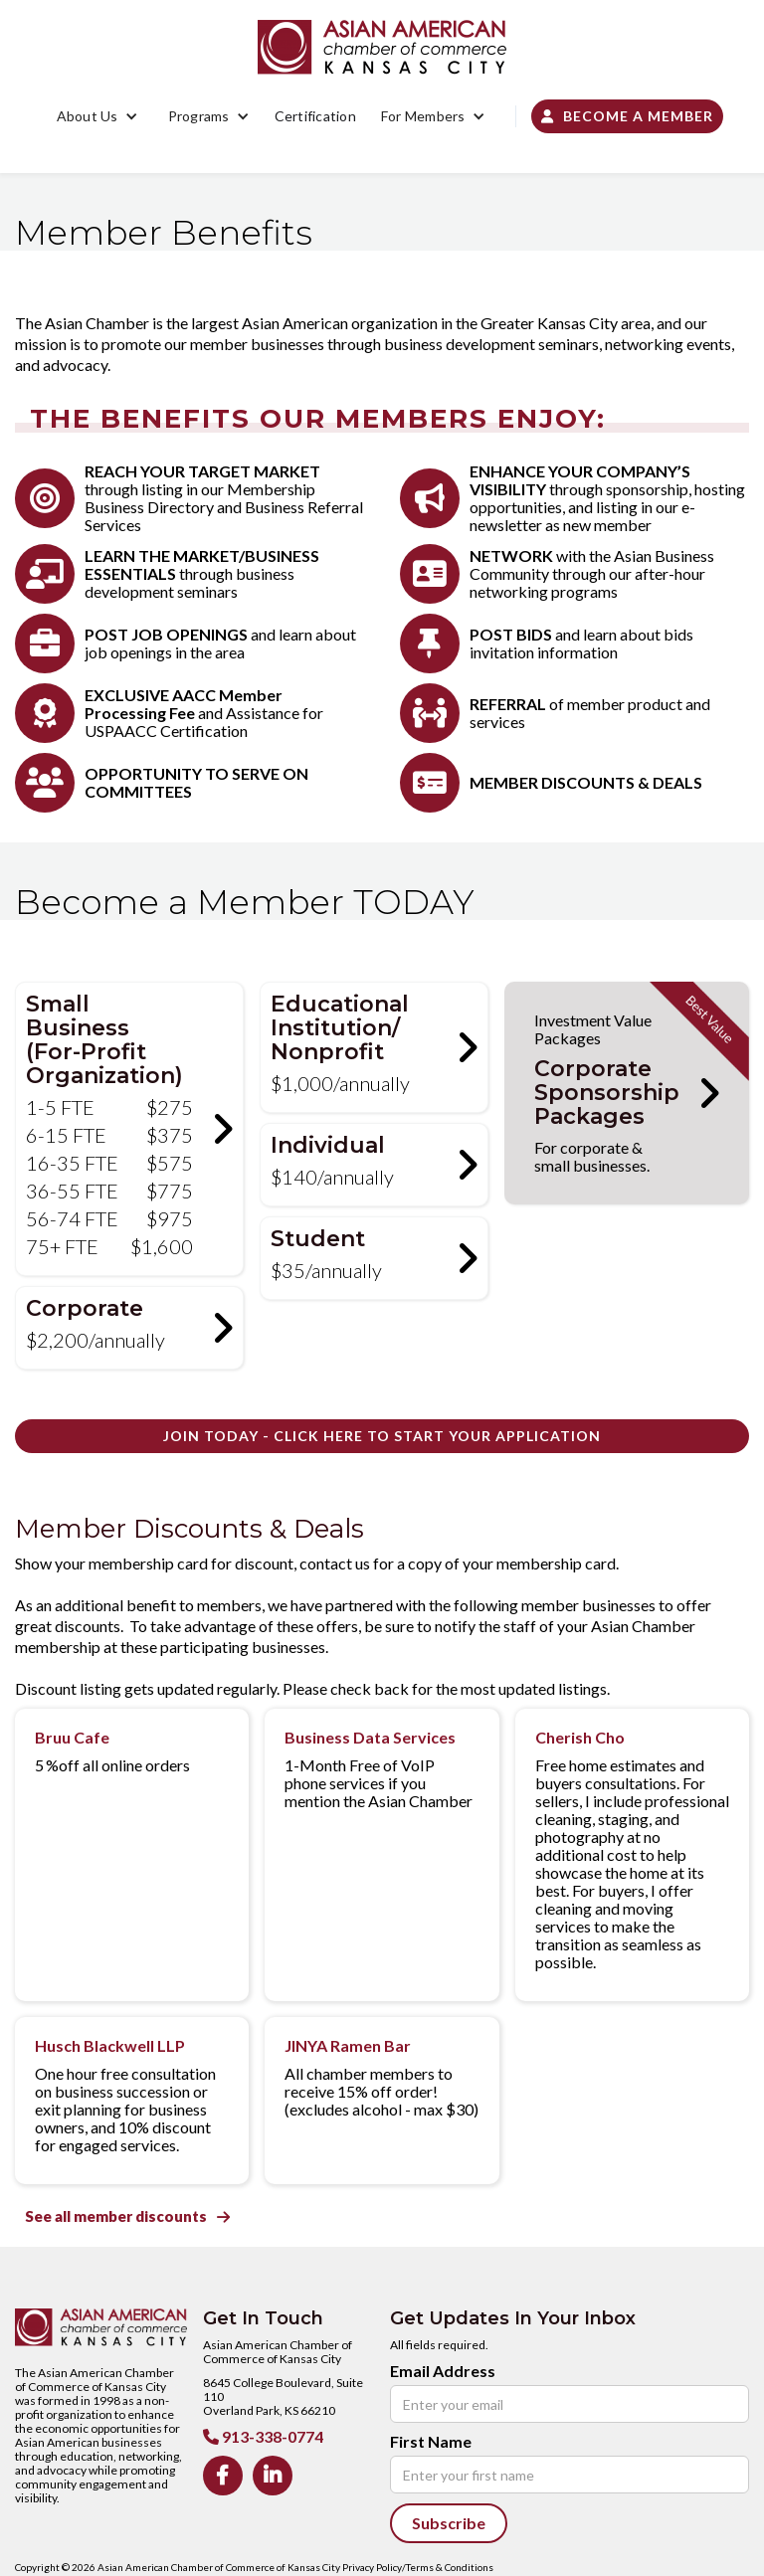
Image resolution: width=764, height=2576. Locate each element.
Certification (315, 115)
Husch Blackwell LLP (110, 2046)
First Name (431, 2442)
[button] (97, 116)
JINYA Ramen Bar (348, 2046)
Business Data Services (370, 1738)
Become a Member (627, 115)
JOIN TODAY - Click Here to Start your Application (382, 1435)
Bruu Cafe (72, 1738)
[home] (382, 47)
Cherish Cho (580, 1738)
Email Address (442, 2371)
